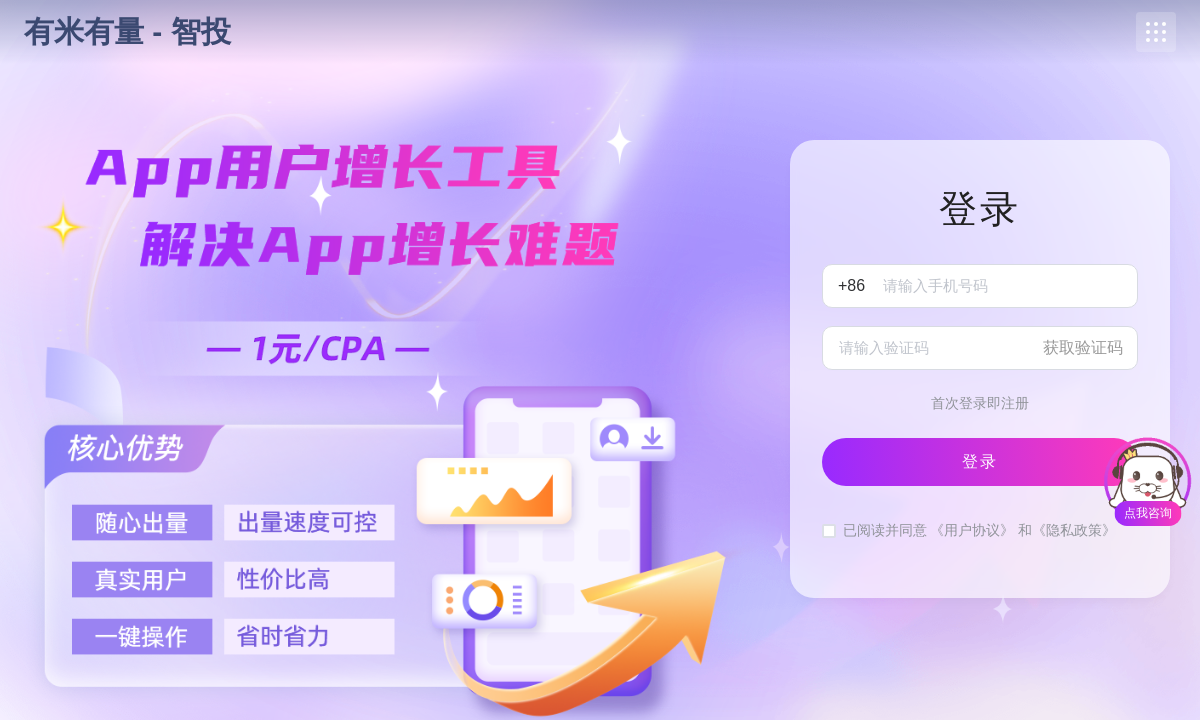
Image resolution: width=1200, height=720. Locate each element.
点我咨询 (1148, 513)
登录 (980, 461)
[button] (1156, 32)
